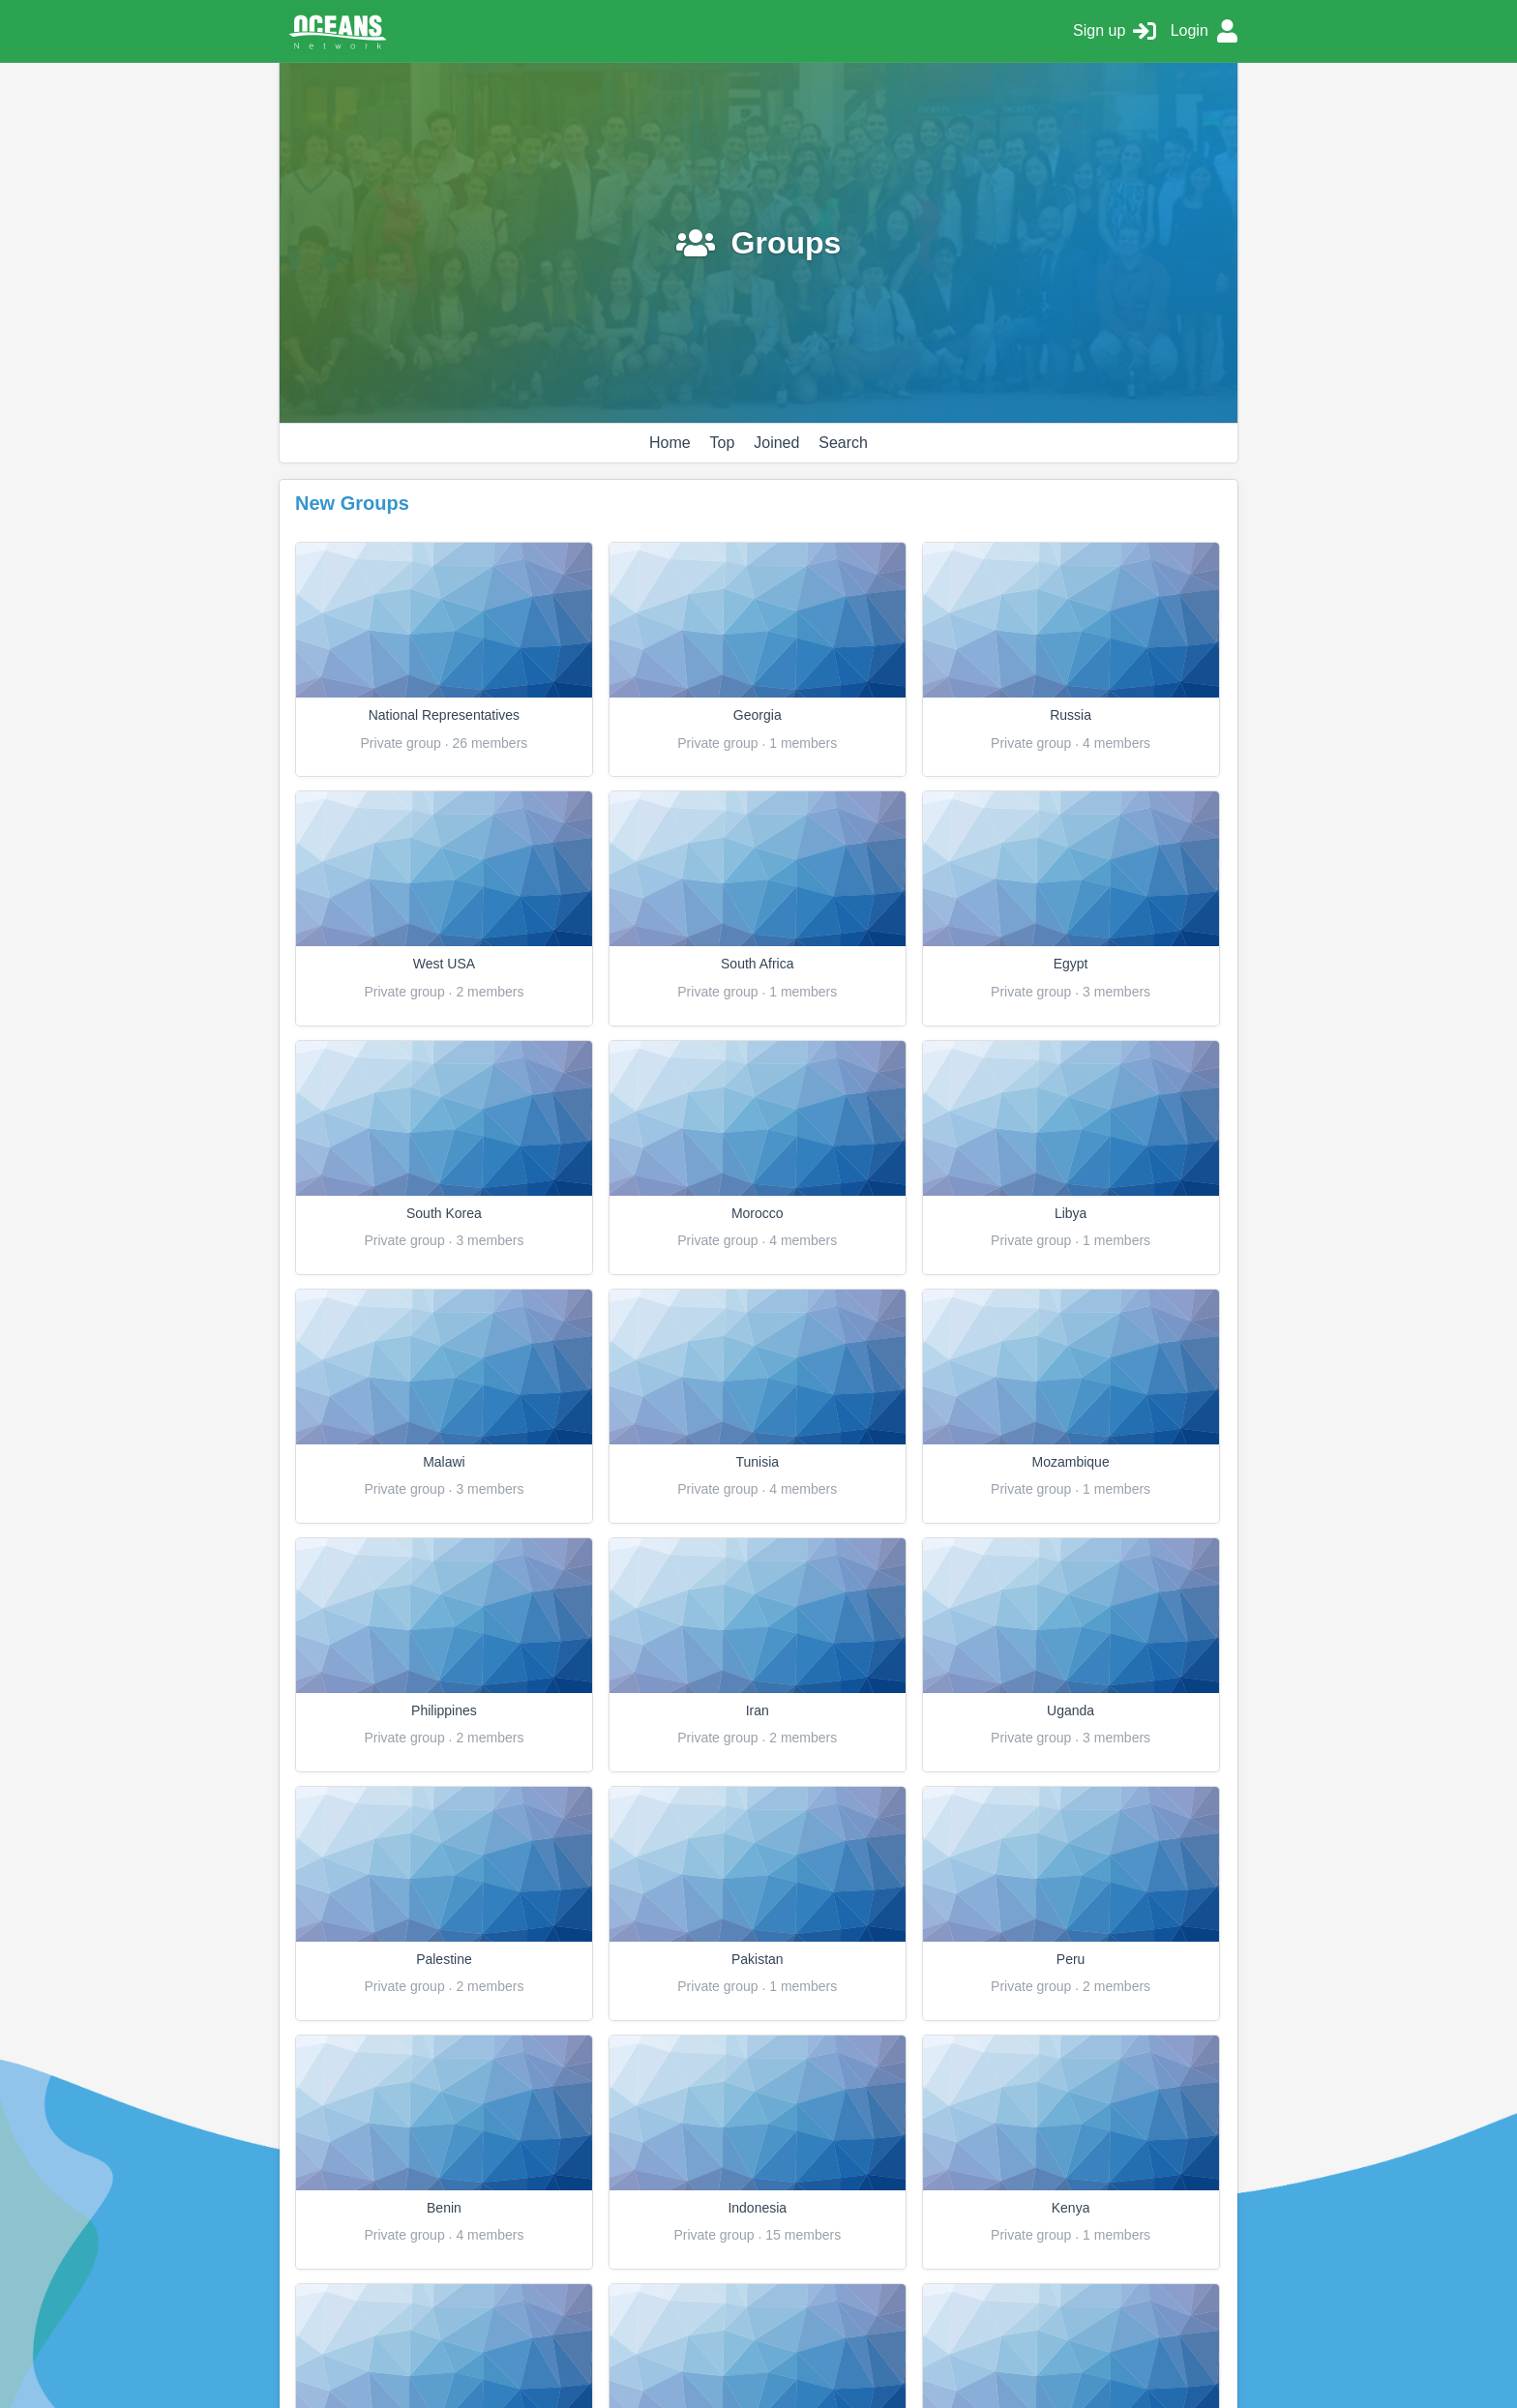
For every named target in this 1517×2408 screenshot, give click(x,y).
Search (843, 442)
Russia (1070, 715)
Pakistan (757, 1959)
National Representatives (444, 715)
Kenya (1071, 2207)
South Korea (444, 1213)
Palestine (444, 1959)
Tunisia (757, 1462)
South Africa (757, 963)
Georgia (757, 715)
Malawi (444, 1462)
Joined (776, 442)
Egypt (1071, 963)
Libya (1070, 1213)
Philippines (444, 1710)
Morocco (757, 1213)
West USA (444, 963)
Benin (444, 2207)
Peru (1071, 1959)
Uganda (1070, 1710)
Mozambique (1071, 1462)
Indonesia (757, 2207)
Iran (757, 1710)
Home (670, 442)
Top (722, 442)
